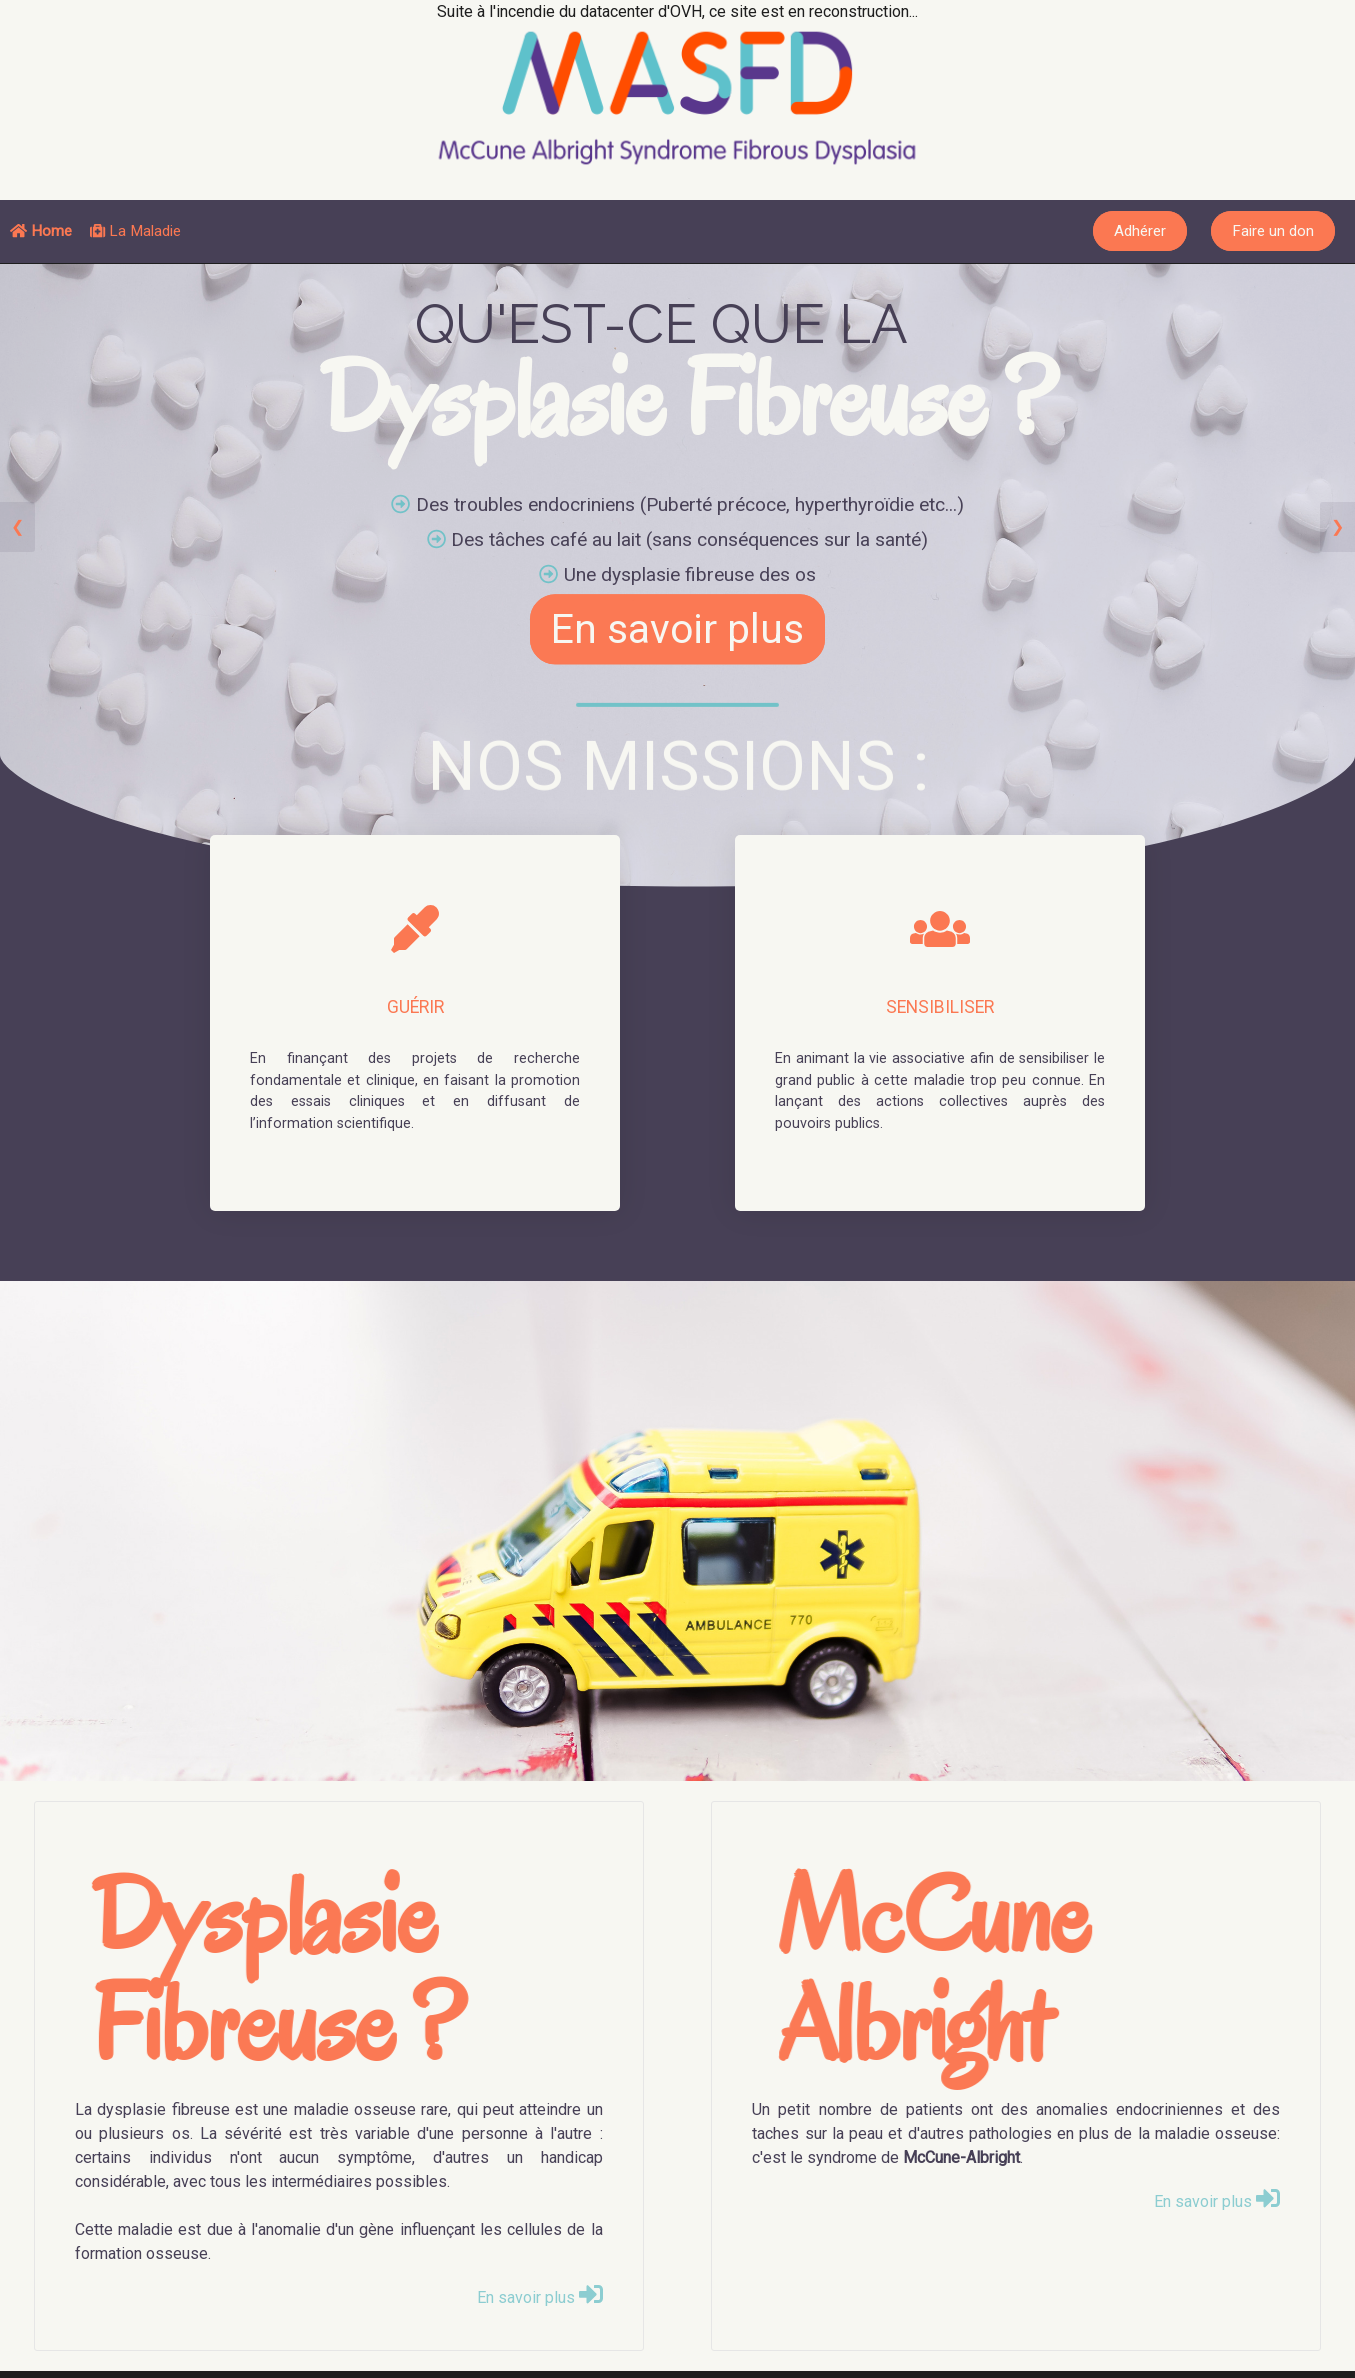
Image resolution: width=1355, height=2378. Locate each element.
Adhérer (1140, 231)
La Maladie (135, 231)
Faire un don (1273, 231)
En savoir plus (677, 630)
